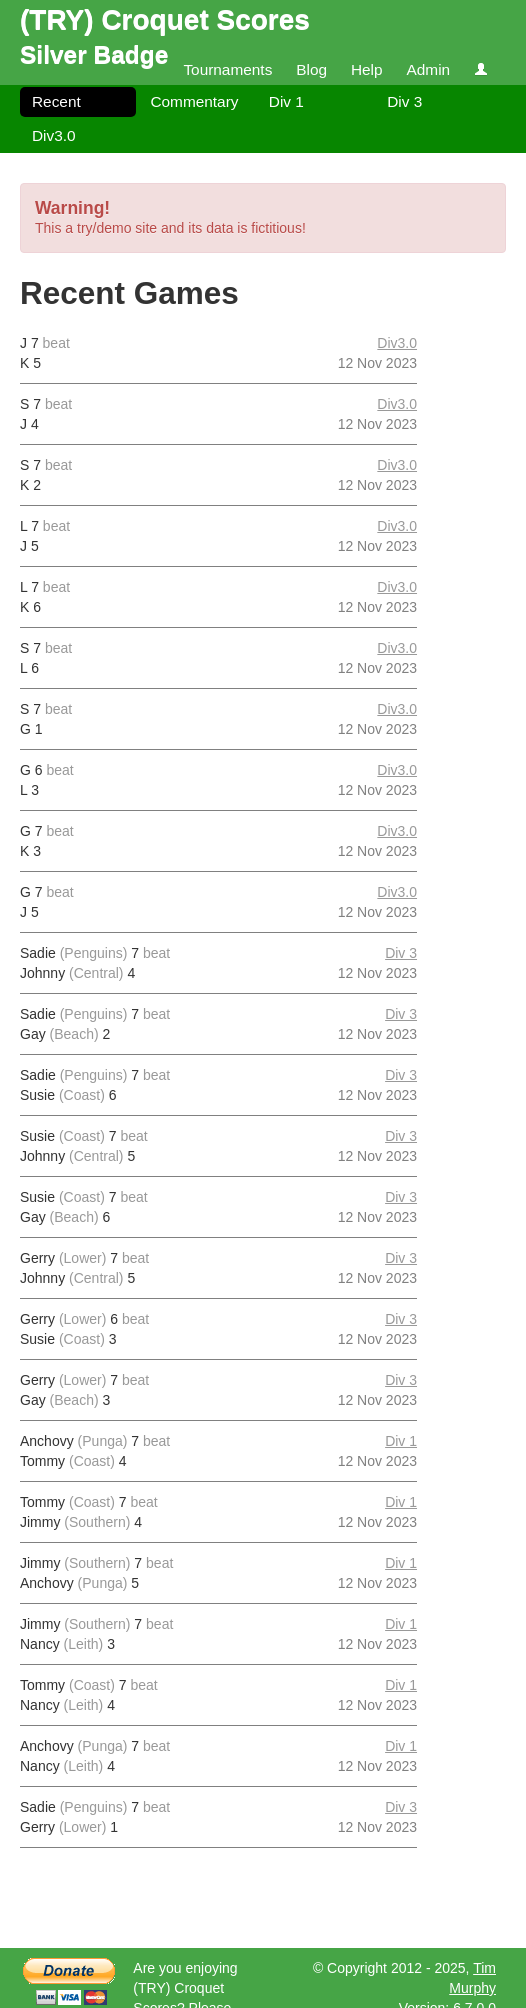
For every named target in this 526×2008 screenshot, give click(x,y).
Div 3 (404, 101)
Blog (311, 69)
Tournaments (227, 69)
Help (367, 69)
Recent (56, 101)
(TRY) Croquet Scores (165, 19)
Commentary (194, 101)
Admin (428, 69)
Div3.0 (54, 135)
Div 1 (286, 101)
